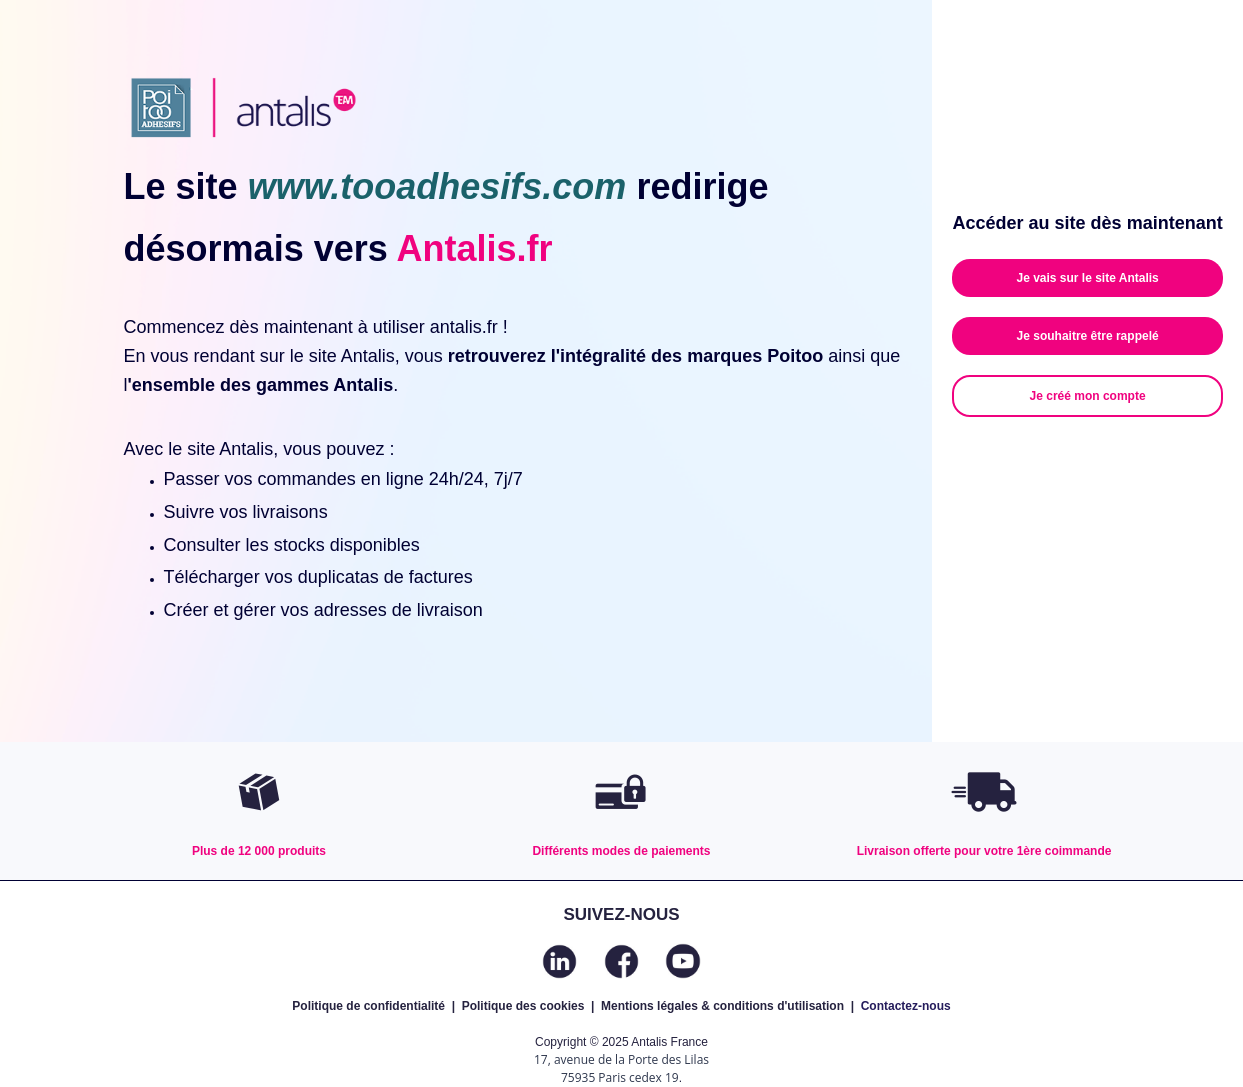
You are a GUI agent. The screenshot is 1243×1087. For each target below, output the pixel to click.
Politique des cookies (523, 1006)
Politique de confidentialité (368, 1006)
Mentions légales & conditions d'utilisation (722, 1006)
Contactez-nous (906, 1006)
